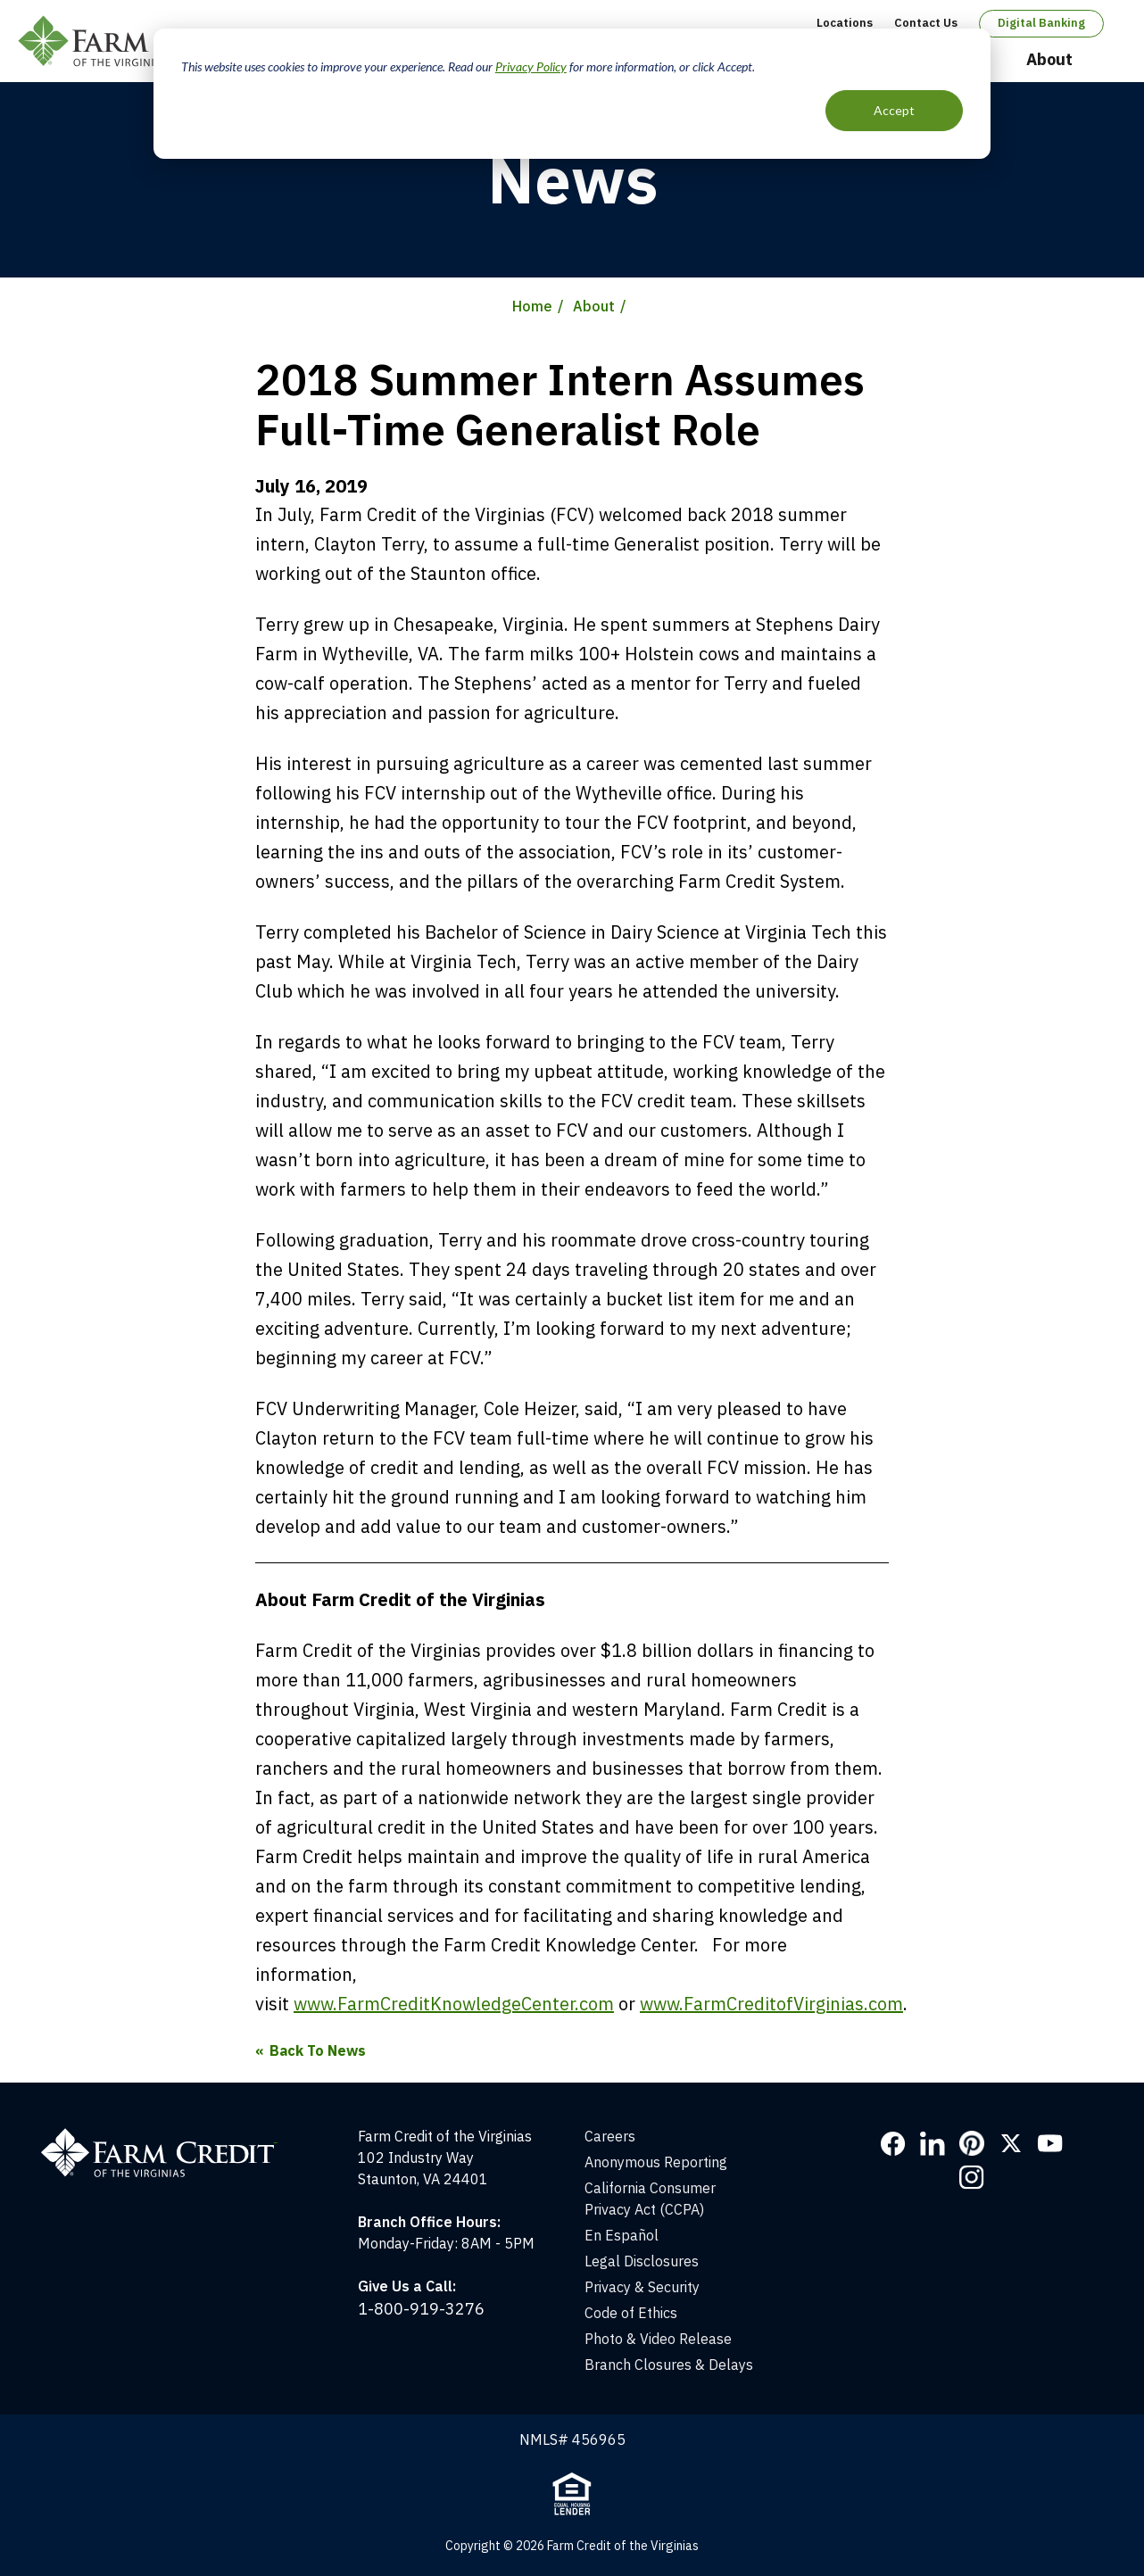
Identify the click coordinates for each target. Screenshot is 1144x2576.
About (1049, 59)
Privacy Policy (531, 66)
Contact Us (925, 22)
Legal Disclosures (641, 2261)
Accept (894, 110)
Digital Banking (1041, 22)
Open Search (1109, 61)
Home (532, 306)
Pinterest (971, 2143)
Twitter (1011, 2143)
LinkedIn (932, 2143)
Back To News (317, 2050)
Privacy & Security (642, 2287)
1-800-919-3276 (421, 2309)
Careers (609, 2136)
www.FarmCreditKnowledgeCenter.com (454, 2004)
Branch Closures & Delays (668, 2364)
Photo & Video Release (658, 2339)
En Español (621, 2235)
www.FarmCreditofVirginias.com (771, 2004)
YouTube (1050, 2143)
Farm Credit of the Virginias (145, 41)
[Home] (168, 2136)
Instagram (971, 2177)
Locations (845, 22)
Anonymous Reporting (655, 2162)
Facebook (893, 2143)
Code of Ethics (630, 2313)
